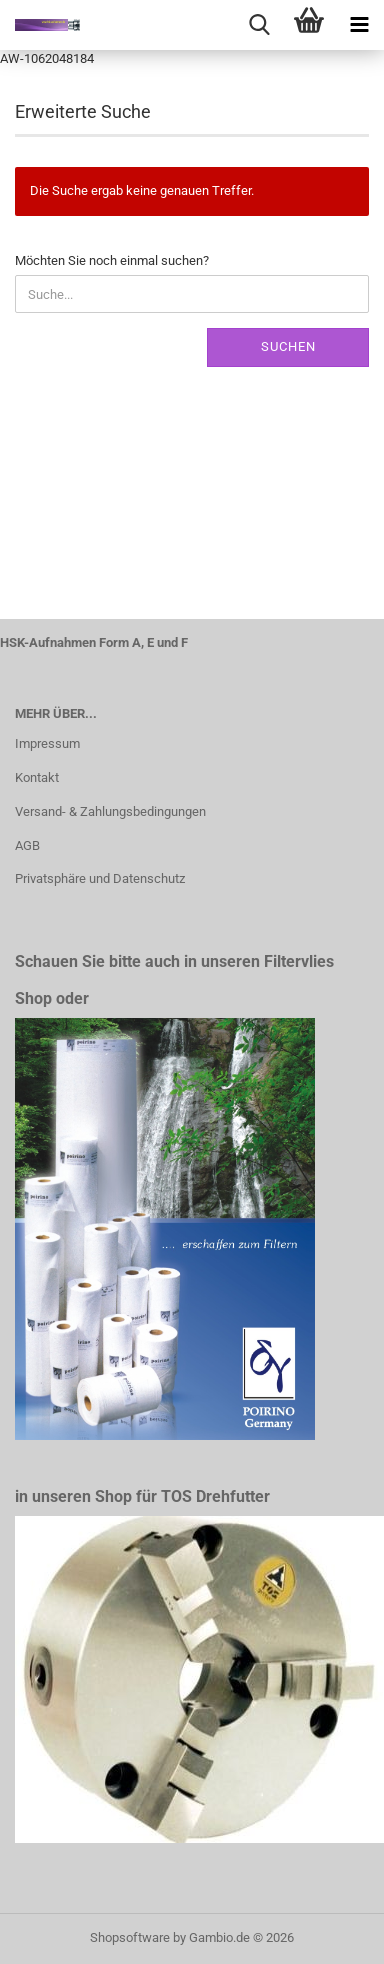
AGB (27, 845)
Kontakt (37, 777)
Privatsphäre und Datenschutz (100, 878)
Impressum (47, 743)
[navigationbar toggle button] (359, 25)
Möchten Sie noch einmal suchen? (112, 260)
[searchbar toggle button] (259, 25)
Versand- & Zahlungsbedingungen (110, 811)
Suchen (288, 346)
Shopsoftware (130, 1937)
